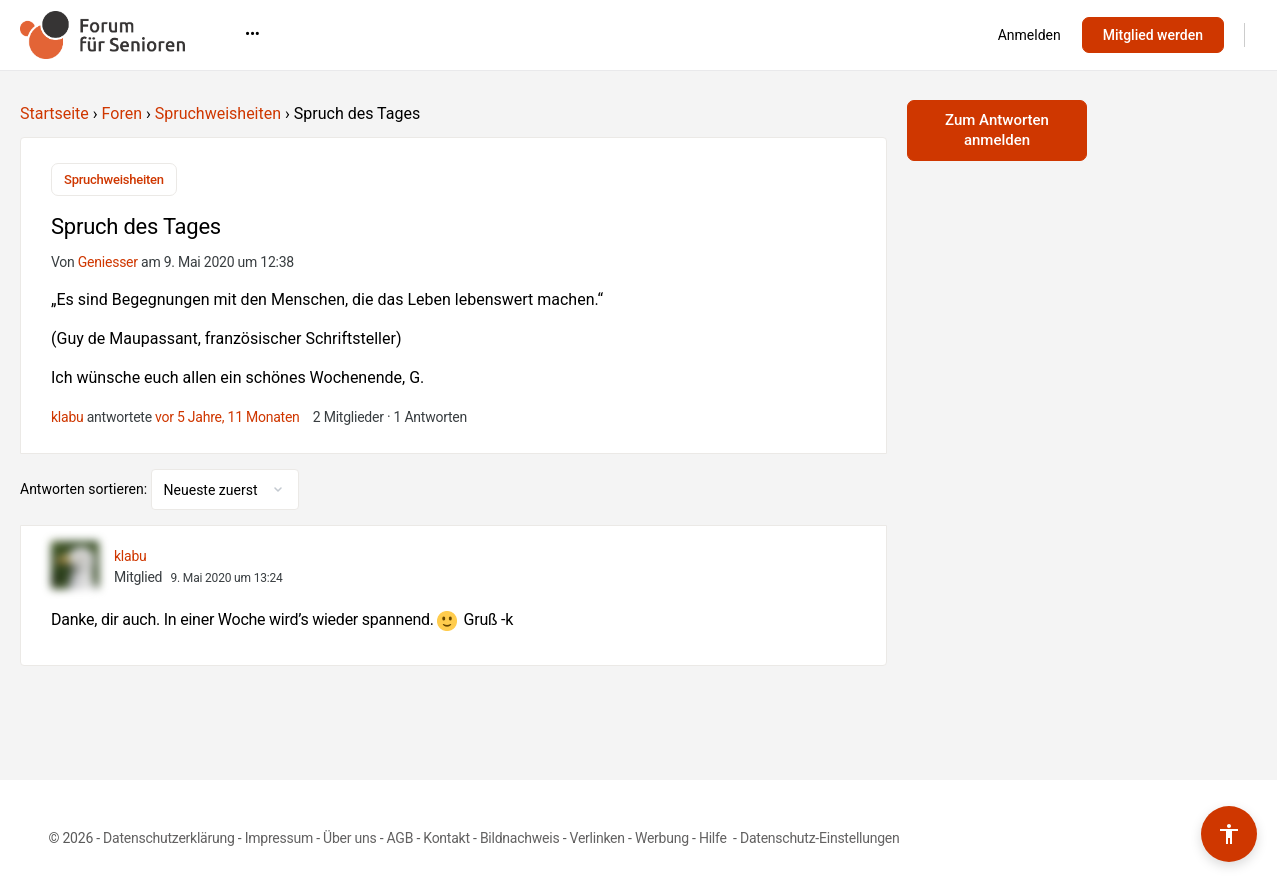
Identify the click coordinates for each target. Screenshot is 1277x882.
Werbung (662, 838)
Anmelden (1029, 35)
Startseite (54, 113)
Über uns (349, 838)
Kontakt (446, 838)
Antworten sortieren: (85, 489)
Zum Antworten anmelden (997, 130)
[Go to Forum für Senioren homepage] (102, 33)
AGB (400, 838)
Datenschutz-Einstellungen (820, 838)
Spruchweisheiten (218, 113)
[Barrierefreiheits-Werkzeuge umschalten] (1229, 834)
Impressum (279, 838)
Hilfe (714, 838)
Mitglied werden (1153, 35)
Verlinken (597, 838)
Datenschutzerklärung (168, 838)
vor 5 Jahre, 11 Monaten (227, 417)
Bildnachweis (520, 838)
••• (915, 34)
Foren (122, 113)
